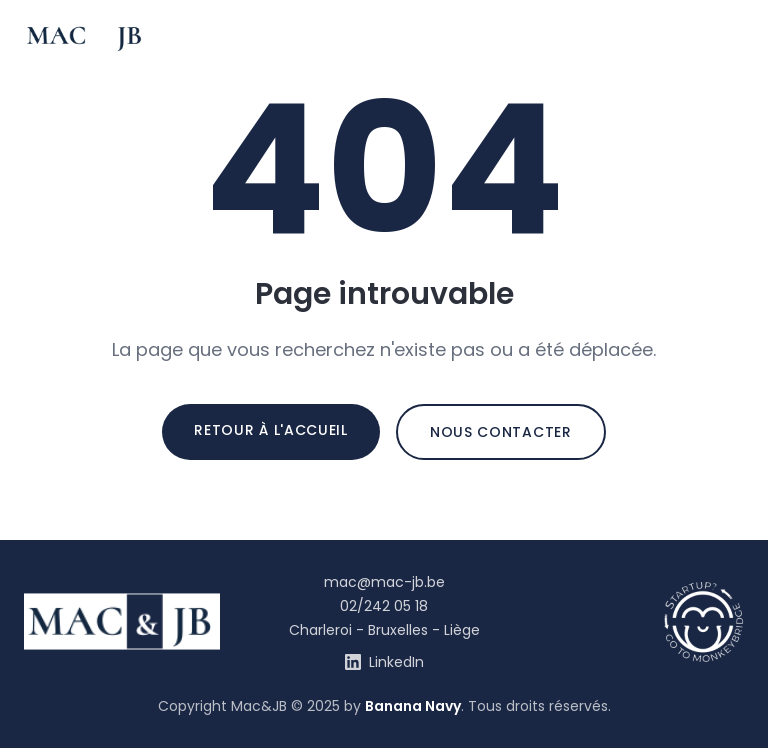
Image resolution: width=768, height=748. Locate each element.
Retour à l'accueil (271, 430)
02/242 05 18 (384, 606)
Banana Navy (413, 706)
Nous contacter (501, 432)
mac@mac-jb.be (384, 582)
